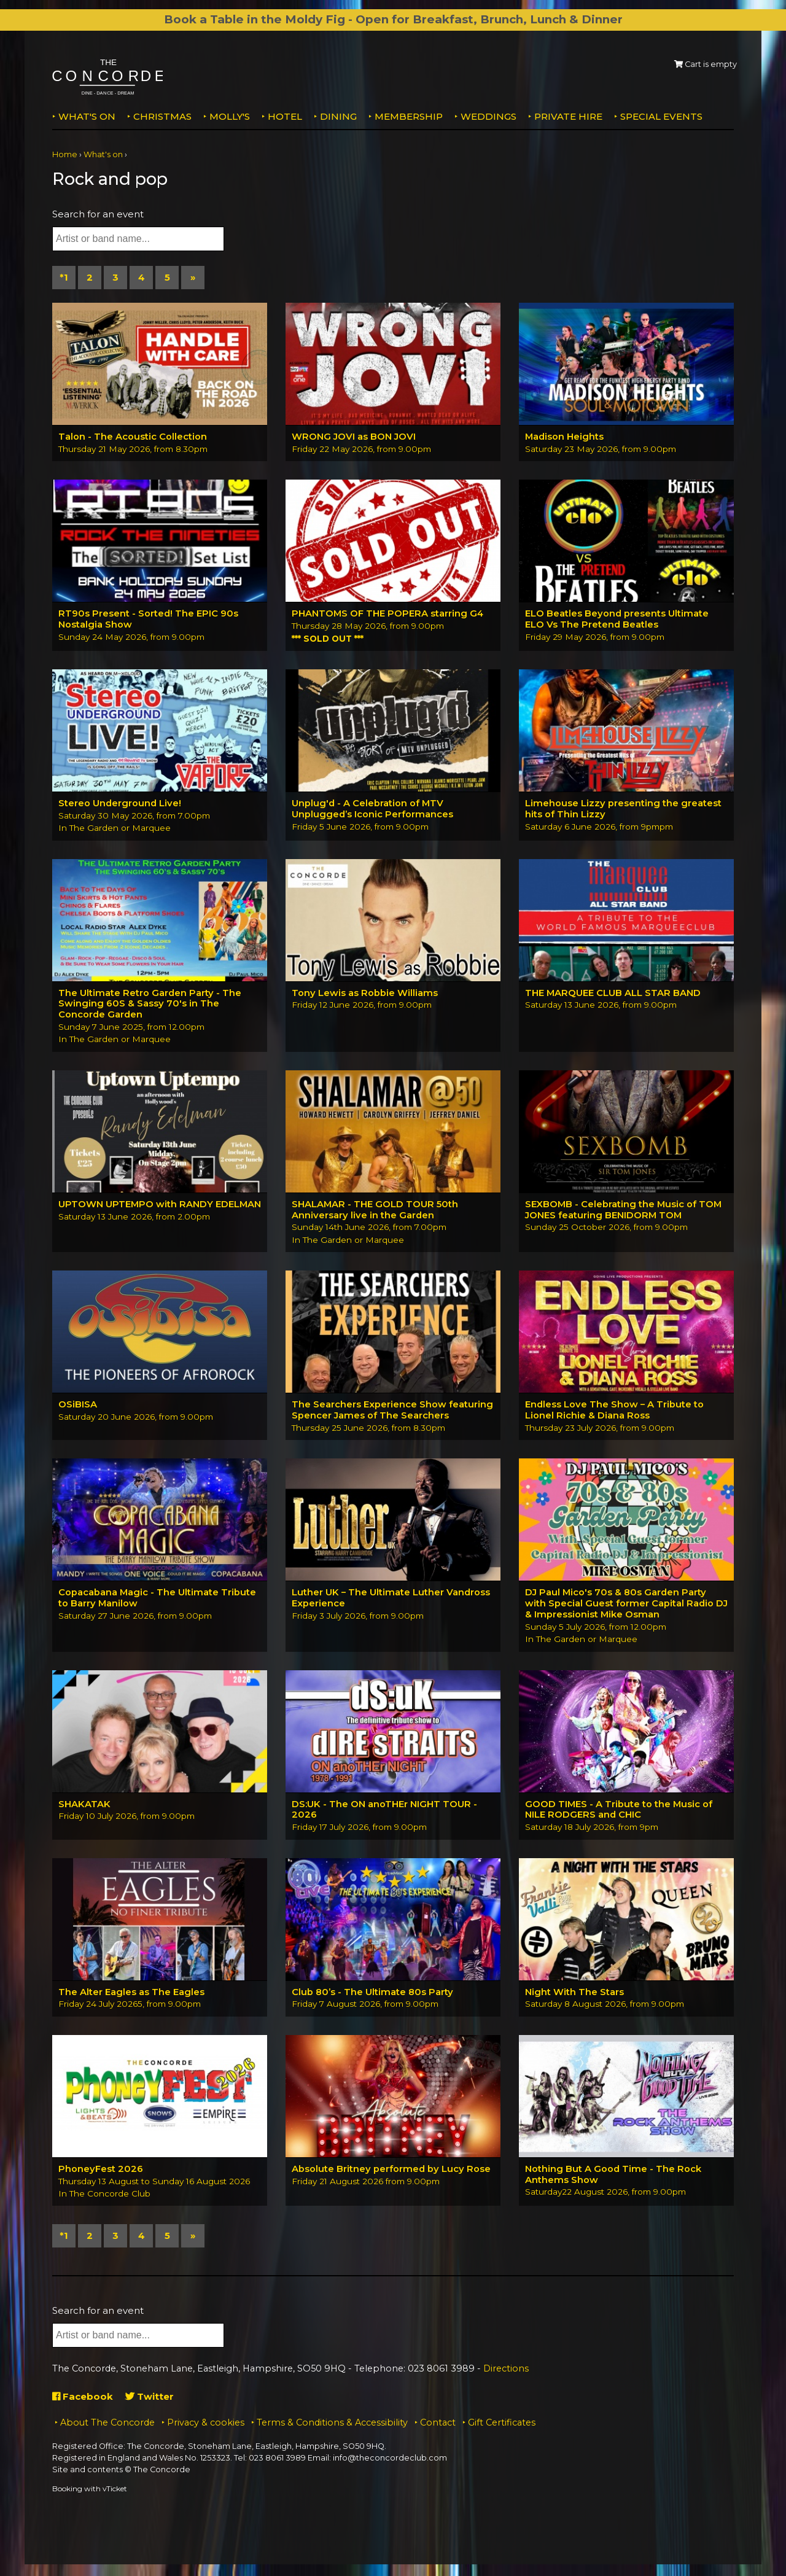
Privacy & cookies (205, 2424)
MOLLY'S (229, 116)
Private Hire (568, 116)
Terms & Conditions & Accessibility (332, 2424)
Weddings (488, 116)
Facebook (82, 2399)
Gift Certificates (501, 2424)
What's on (86, 116)
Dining (338, 116)
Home (64, 154)
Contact (438, 2424)
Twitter (149, 2399)
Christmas (162, 116)
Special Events (661, 116)
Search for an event (98, 214)
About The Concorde (107, 2424)
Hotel (285, 116)
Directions (506, 2370)
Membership (409, 116)
